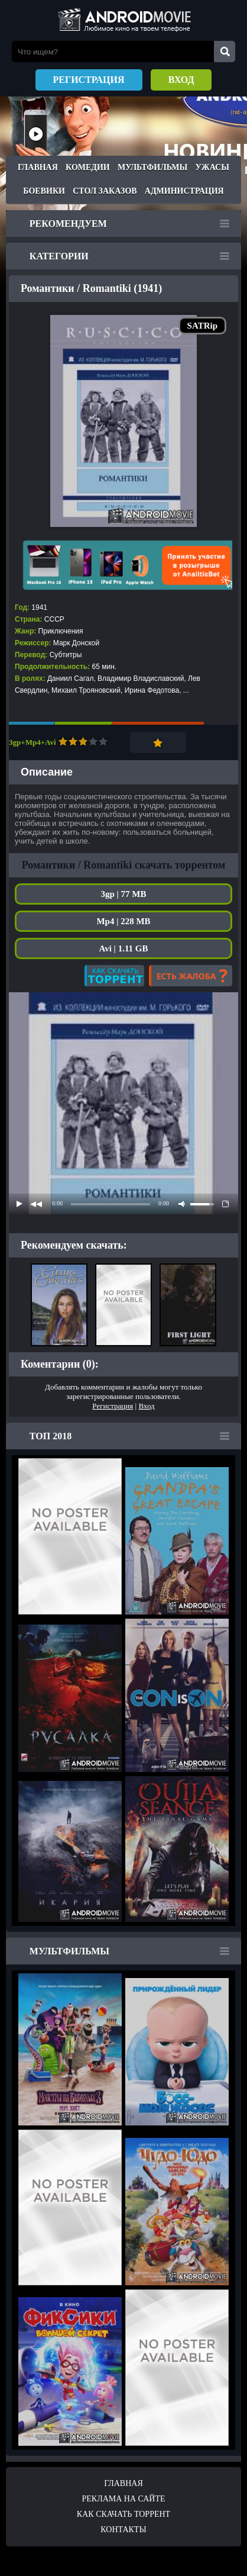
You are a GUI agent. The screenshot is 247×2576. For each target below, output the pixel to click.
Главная (38, 167)
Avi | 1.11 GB (123, 948)
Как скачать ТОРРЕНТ (123, 2514)
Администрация (184, 190)
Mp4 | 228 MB (123, 921)
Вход (181, 80)
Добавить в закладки (158, 742)
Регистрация (89, 80)
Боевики (44, 190)
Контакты (123, 2529)
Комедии (88, 167)
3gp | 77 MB (123, 894)
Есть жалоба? (190, 975)
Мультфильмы (152, 167)
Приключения (60, 631)
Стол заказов (104, 190)
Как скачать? (114, 975)
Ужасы (212, 167)
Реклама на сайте (123, 2498)
